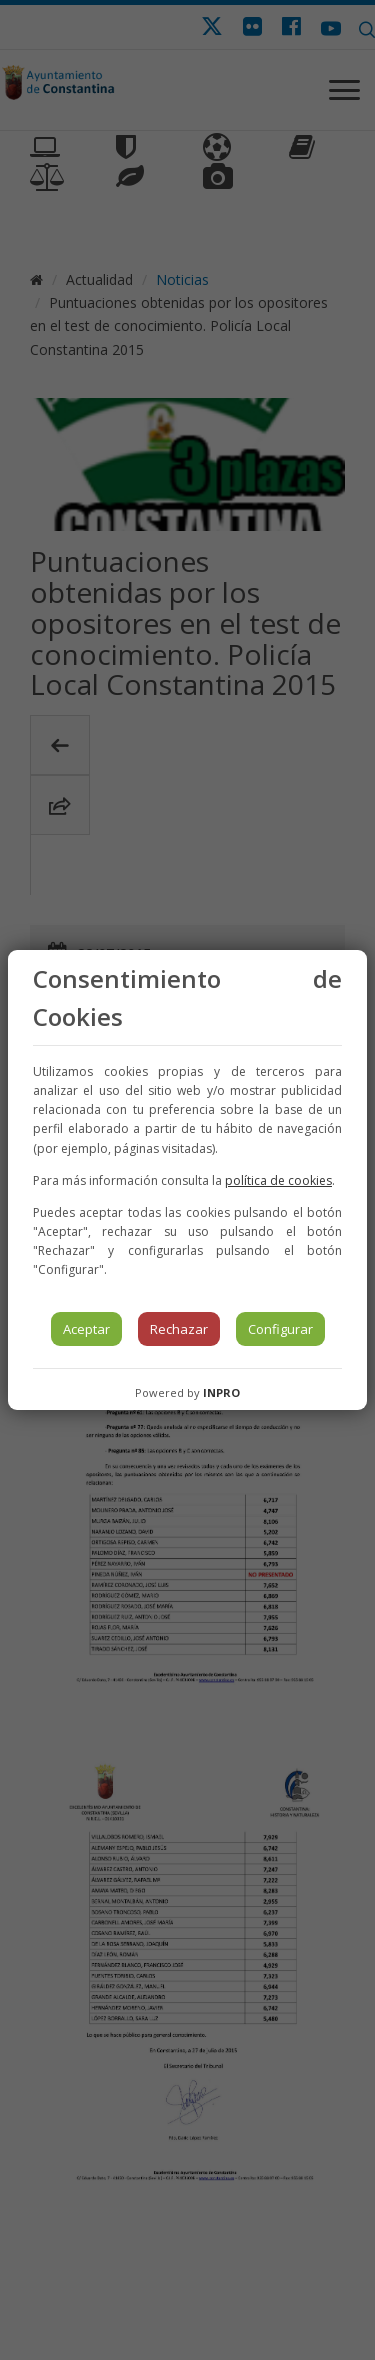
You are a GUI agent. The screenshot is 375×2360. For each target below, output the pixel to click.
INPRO (221, 1392)
